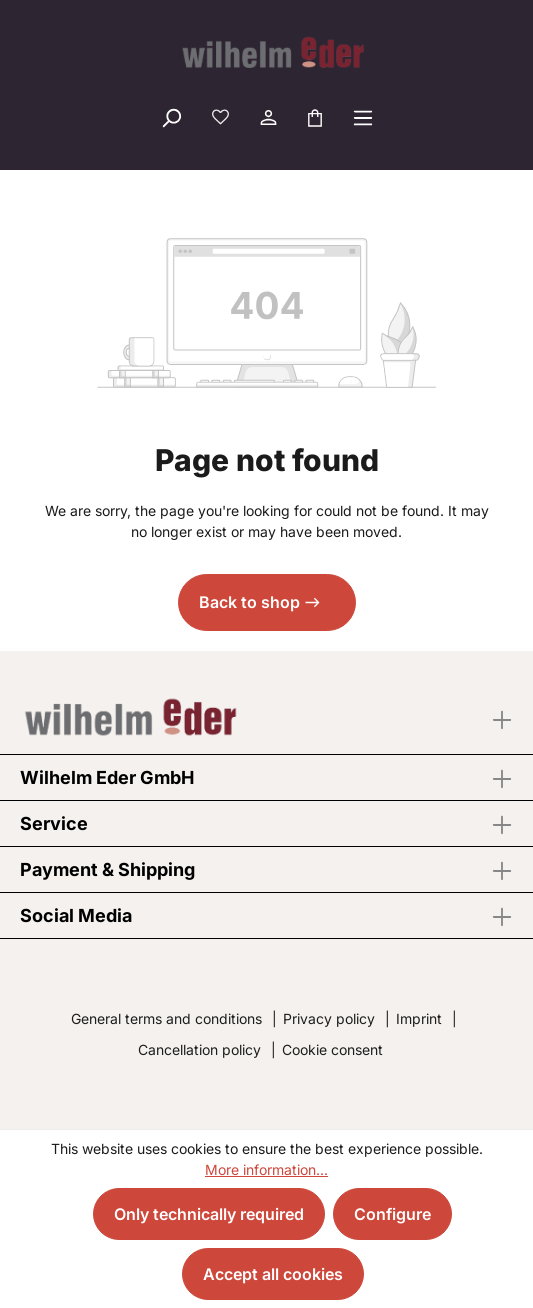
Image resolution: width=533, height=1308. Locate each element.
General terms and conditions (166, 1018)
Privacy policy (329, 1018)
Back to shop (249, 602)
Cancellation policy (199, 1049)
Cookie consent (332, 1049)
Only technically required (209, 1214)
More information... (266, 1169)
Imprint (419, 1018)
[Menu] (363, 117)
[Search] (171, 117)
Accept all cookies (273, 1274)
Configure (392, 1214)
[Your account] (267, 117)
